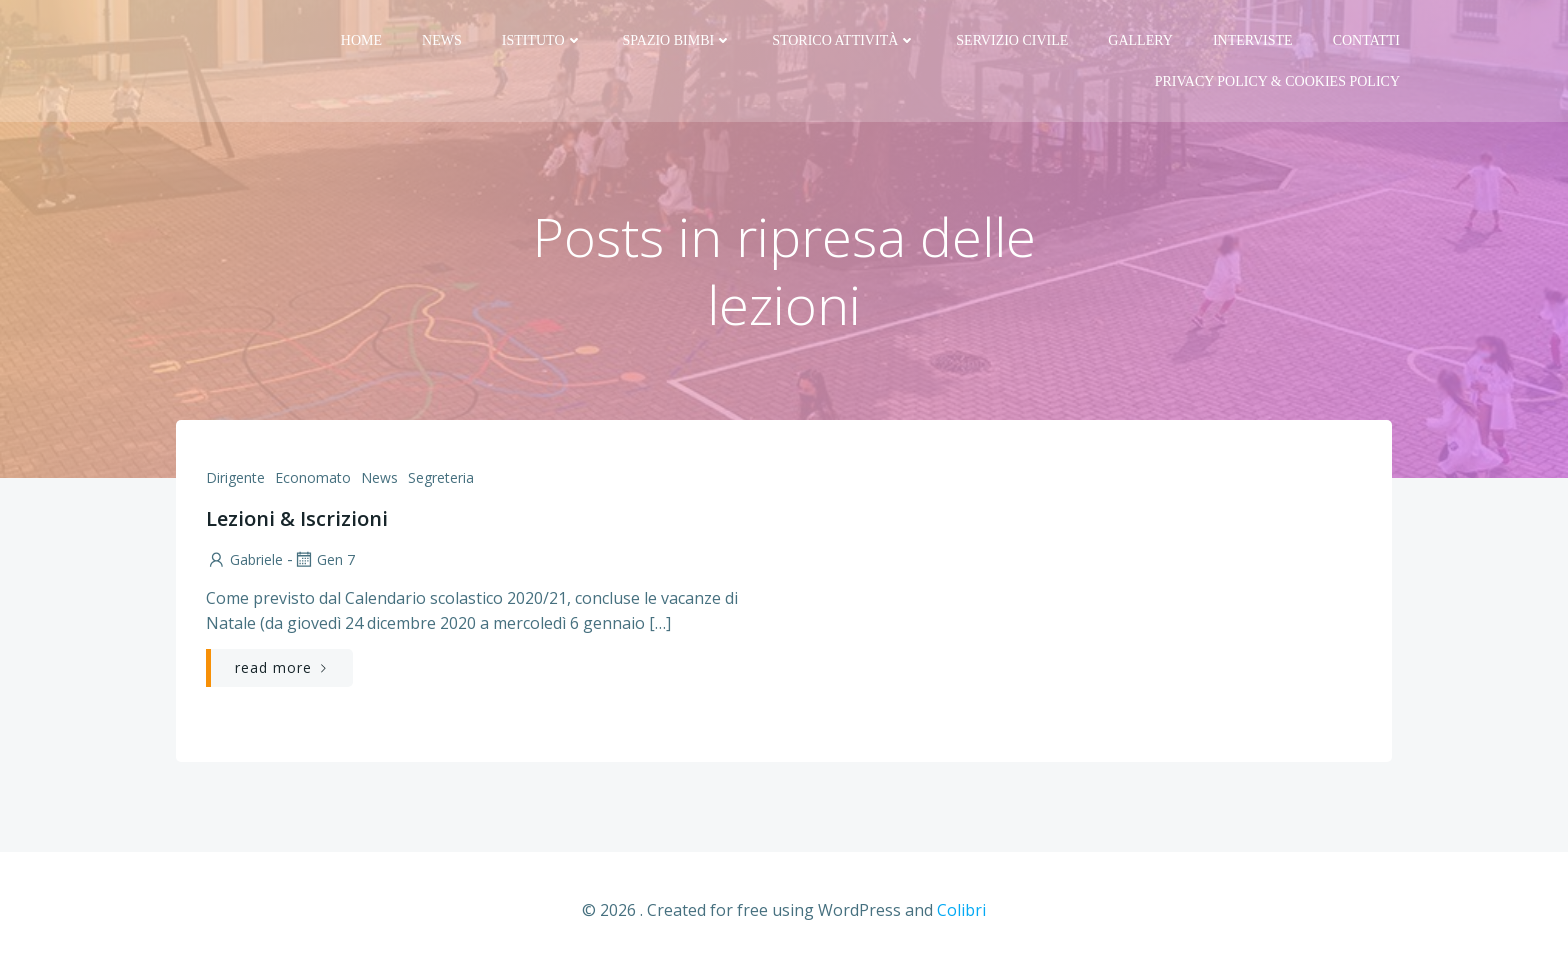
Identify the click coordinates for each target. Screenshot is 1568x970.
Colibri (961, 910)
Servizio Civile (1012, 40)
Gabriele (244, 559)
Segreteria (441, 477)
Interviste (1253, 40)
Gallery (1140, 40)
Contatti (1366, 40)
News (442, 40)
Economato (313, 477)
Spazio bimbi (678, 40)
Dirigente (235, 477)
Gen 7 (324, 559)
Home (361, 40)
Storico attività (844, 40)
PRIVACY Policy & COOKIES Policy (1277, 81)
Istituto (542, 40)
